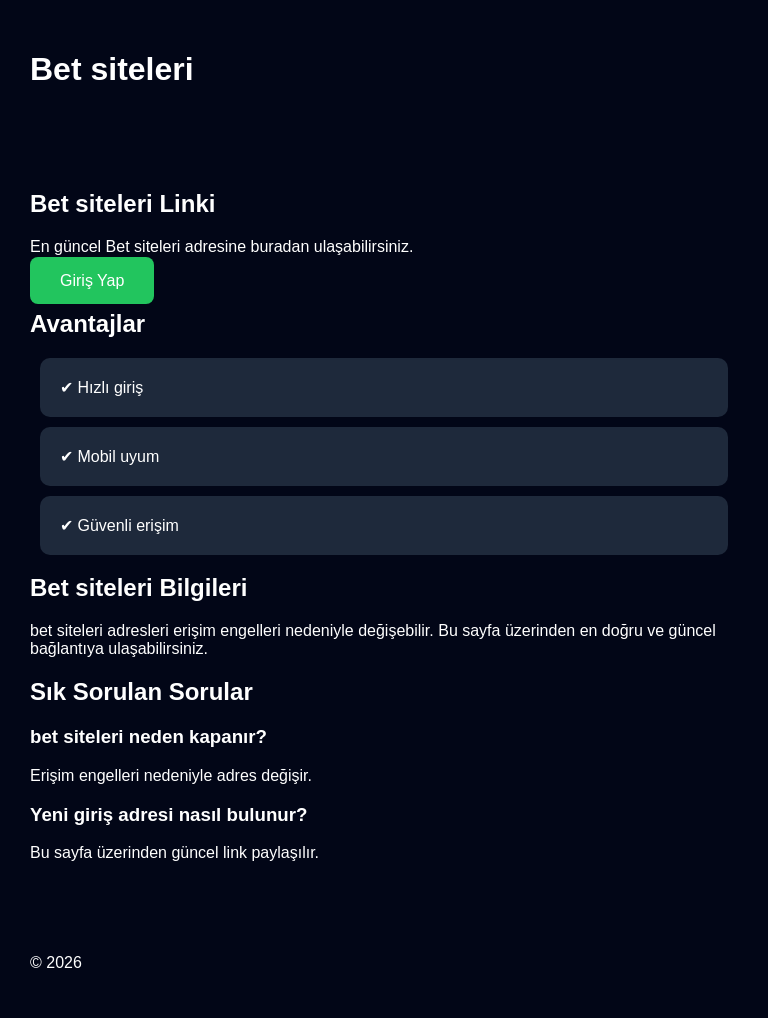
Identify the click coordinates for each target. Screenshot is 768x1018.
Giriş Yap (92, 280)
